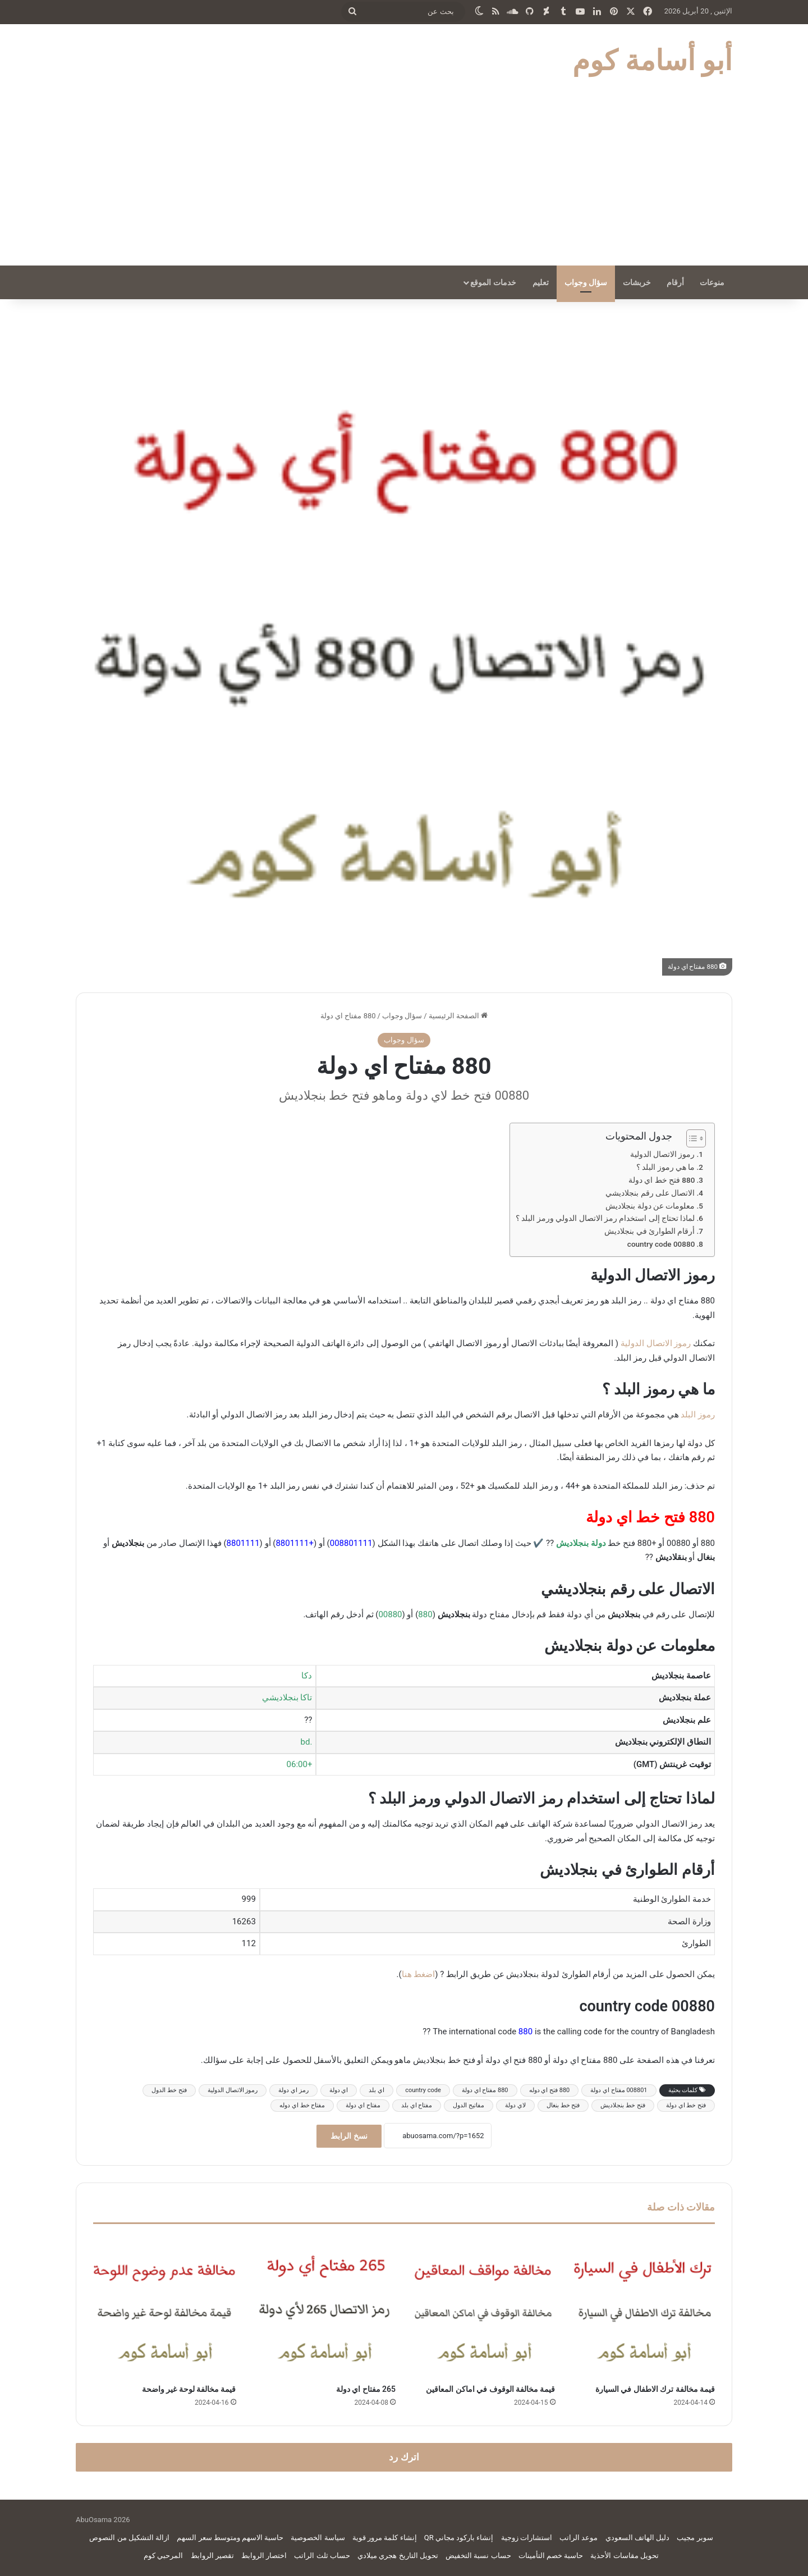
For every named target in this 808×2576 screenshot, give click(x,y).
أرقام (675, 282)
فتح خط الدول (169, 2090)
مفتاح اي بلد (416, 2105)
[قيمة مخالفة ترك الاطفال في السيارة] (643, 2306)
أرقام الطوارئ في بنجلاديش (649, 1231)
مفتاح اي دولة (363, 2105)
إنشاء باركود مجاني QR (459, 2537)
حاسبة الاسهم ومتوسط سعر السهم (230, 2537)
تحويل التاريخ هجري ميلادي (397, 2555)
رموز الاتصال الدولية (662, 1154)
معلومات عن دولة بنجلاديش (650, 1205)
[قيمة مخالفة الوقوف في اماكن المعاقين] (484, 2306)
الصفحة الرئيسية (458, 1016)
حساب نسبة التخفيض (478, 2555)
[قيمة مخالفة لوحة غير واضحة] (164, 2306)
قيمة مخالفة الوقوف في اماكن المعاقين (490, 2389)
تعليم (540, 282)
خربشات (637, 282)
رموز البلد (698, 1415)
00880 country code (661, 1243)
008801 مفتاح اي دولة (618, 2090)
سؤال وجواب (585, 282)
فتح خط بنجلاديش (622, 2105)
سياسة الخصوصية (318, 2537)
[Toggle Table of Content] (690, 1138)
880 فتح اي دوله (549, 2090)
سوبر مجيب (695, 2537)
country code (423, 2090)
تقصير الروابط (212, 2555)
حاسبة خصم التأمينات (550, 2555)
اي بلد (376, 2090)
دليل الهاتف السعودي (637, 2537)
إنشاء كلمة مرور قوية (384, 2537)
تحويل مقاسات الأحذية (624, 2555)
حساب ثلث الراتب (322, 2555)
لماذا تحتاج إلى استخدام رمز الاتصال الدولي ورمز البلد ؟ (605, 1218)
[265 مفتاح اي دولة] (324, 2306)
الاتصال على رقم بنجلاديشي (650, 1192)
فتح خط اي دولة (686, 2105)
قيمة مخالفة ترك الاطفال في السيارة (655, 2389)
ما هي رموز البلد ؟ (665, 1167)
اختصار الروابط (264, 2555)
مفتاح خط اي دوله (302, 2105)
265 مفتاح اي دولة (366, 2389)
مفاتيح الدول (468, 2105)
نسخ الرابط (348, 2135)
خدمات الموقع (493, 282)
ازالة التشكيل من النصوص (129, 2537)
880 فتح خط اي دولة (661, 1179)
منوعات (712, 282)
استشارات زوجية (526, 2537)
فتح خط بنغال (563, 2105)
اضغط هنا (418, 1974)
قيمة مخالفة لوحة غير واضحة (189, 2389)
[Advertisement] (404, 181)
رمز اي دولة (293, 2090)
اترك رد (404, 2457)
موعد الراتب (578, 2537)
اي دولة (338, 2090)
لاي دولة (515, 2105)
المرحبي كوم (163, 2555)
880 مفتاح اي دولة (485, 2090)
